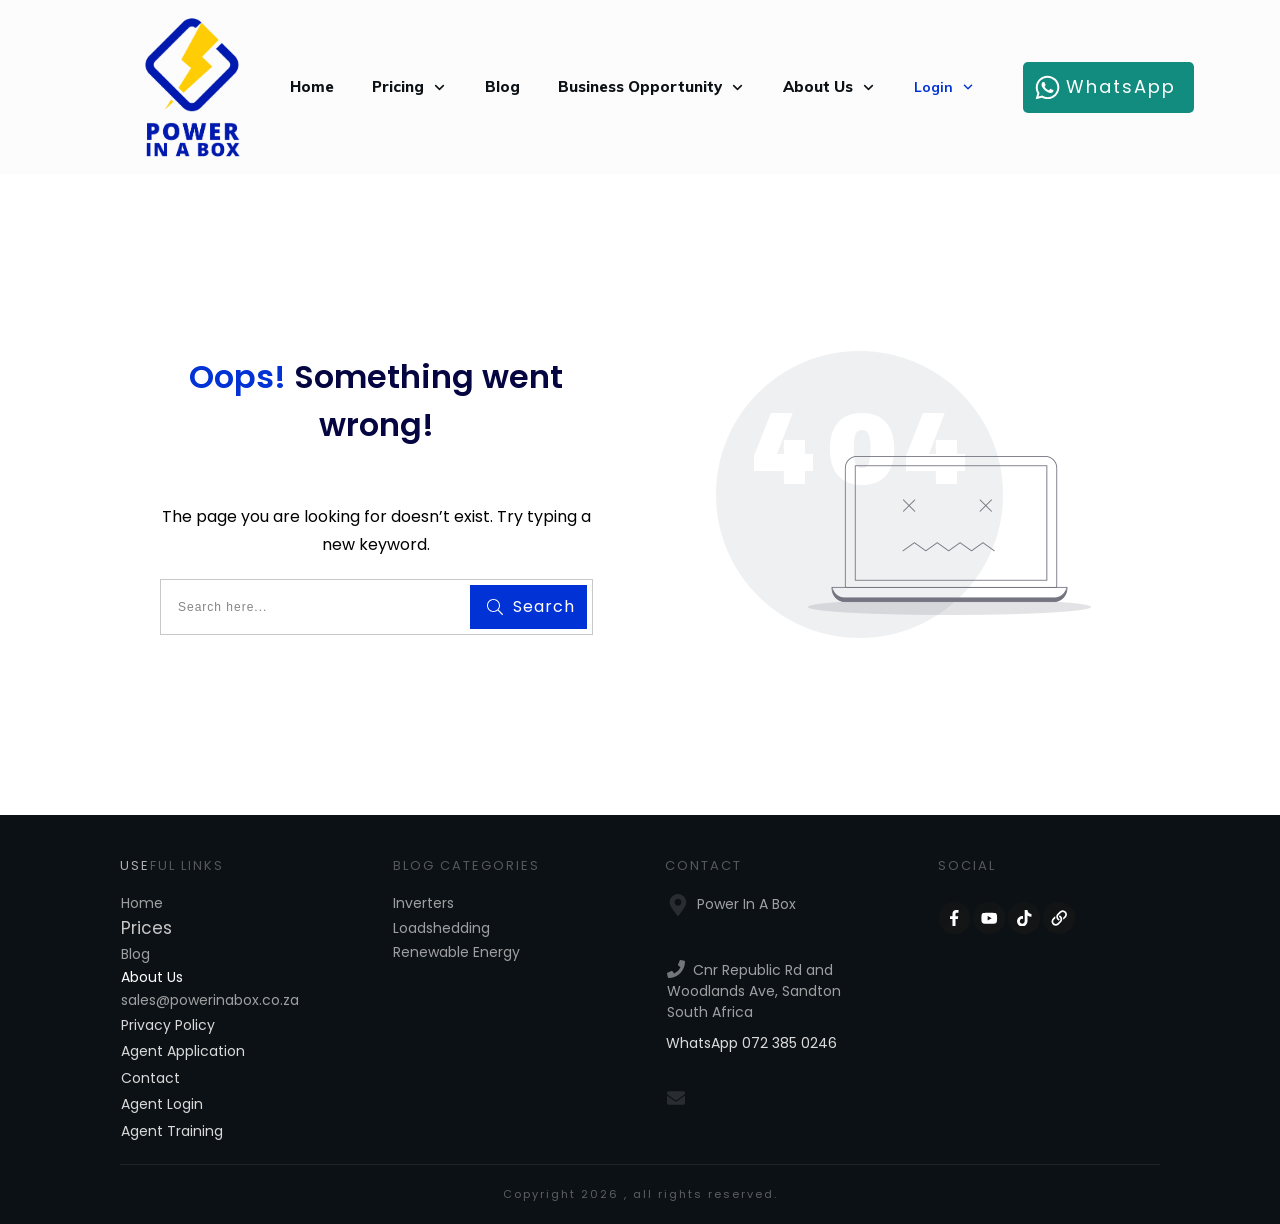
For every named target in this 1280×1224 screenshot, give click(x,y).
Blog (135, 954)
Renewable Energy (456, 952)
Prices (146, 928)
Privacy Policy (168, 1025)
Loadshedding (441, 928)
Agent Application (183, 1051)
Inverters (423, 903)
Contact (150, 1078)
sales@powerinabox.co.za (210, 1000)
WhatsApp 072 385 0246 (751, 1043)
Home (142, 903)
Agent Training (172, 1131)
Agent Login (162, 1104)
